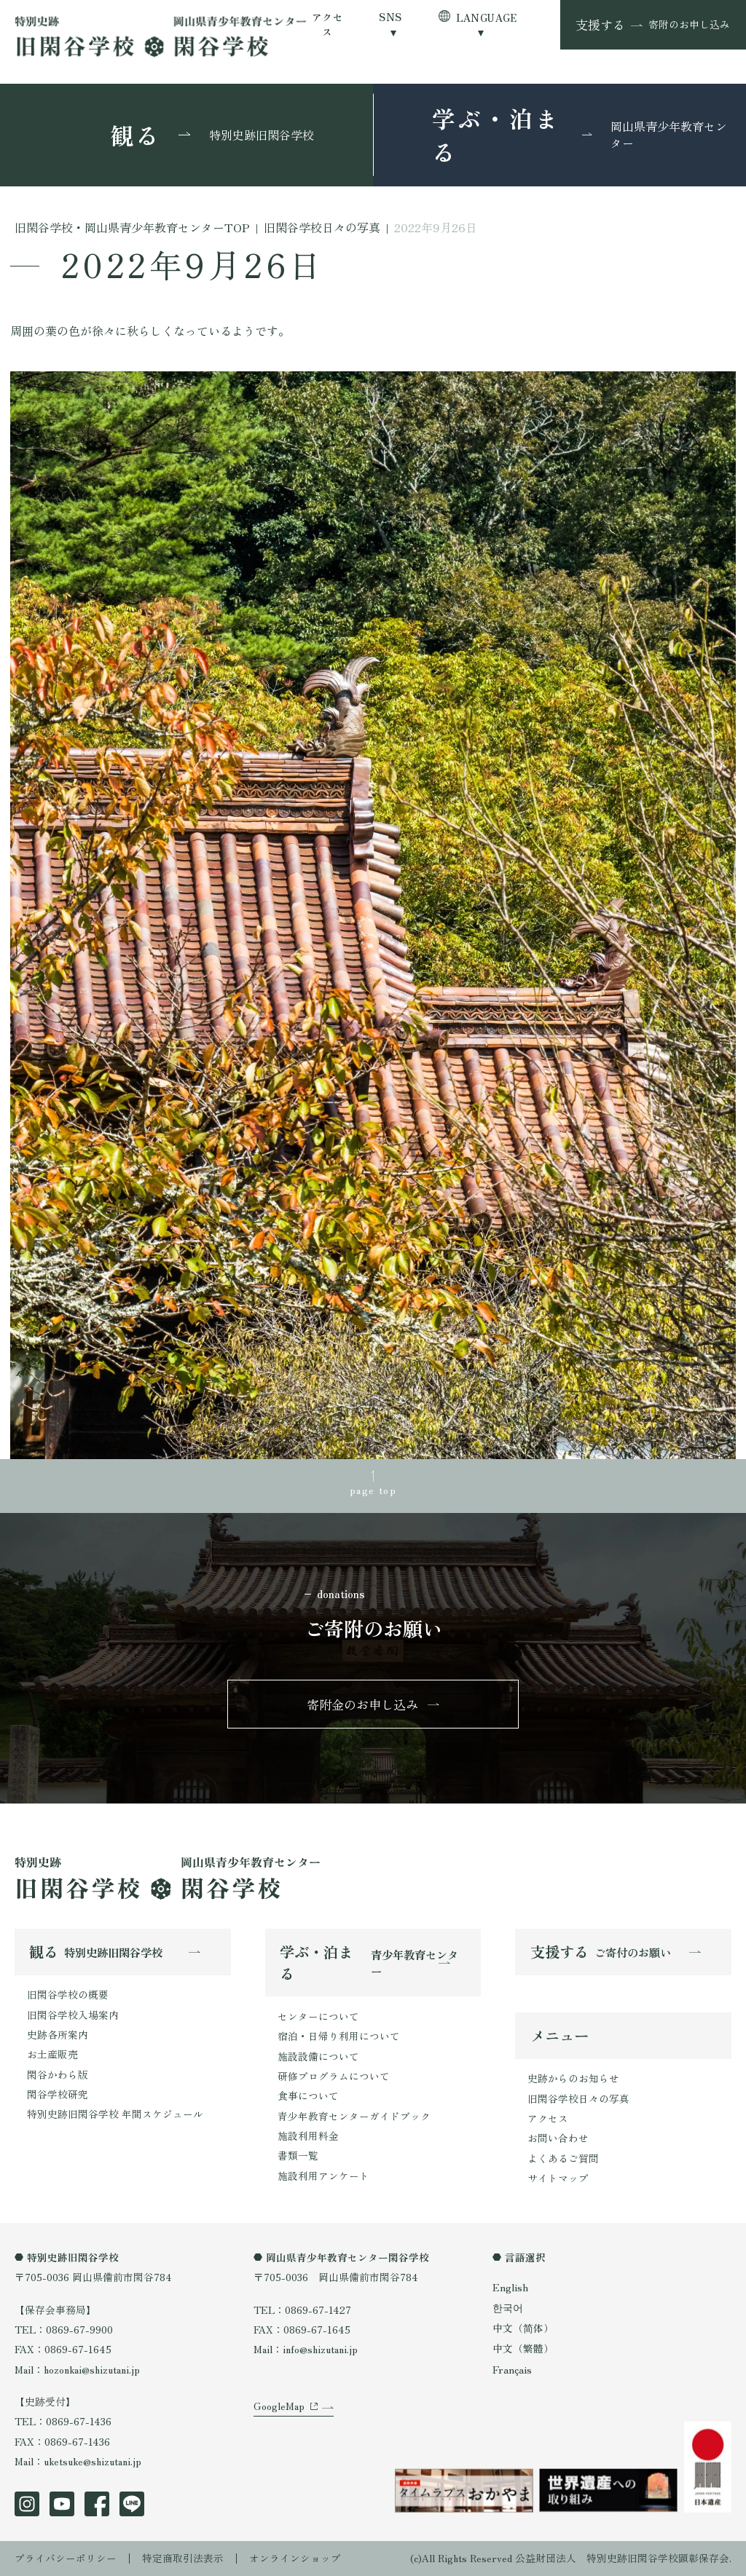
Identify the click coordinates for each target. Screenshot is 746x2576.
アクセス (327, 24)
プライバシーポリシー (66, 2558)
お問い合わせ (558, 2137)
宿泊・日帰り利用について (339, 2036)
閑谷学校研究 (57, 2094)
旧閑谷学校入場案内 (73, 2014)
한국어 (507, 2307)
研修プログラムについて (334, 2076)
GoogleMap (279, 2406)
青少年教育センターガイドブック (354, 2116)
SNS (390, 17)
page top (373, 1489)
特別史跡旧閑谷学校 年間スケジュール (115, 2113)
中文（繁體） (523, 2349)
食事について (308, 2095)
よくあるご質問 (563, 2158)
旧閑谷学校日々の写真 (578, 2098)
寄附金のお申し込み (362, 1704)
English (509, 2287)
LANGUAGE (486, 17)
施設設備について (318, 2056)
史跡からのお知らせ (573, 2078)
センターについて (318, 2016)
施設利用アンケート (323, 2175)
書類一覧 (298, 2155)
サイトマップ (558, 2177)
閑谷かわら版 (57, 2074)
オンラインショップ (295, 2558)
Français (512, 2369)
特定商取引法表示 (183, 2558)
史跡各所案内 (57, 2034)
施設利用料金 (308, 2135)
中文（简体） (523, 2327)
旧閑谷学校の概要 (68, 1995)
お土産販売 (52, 2054)
